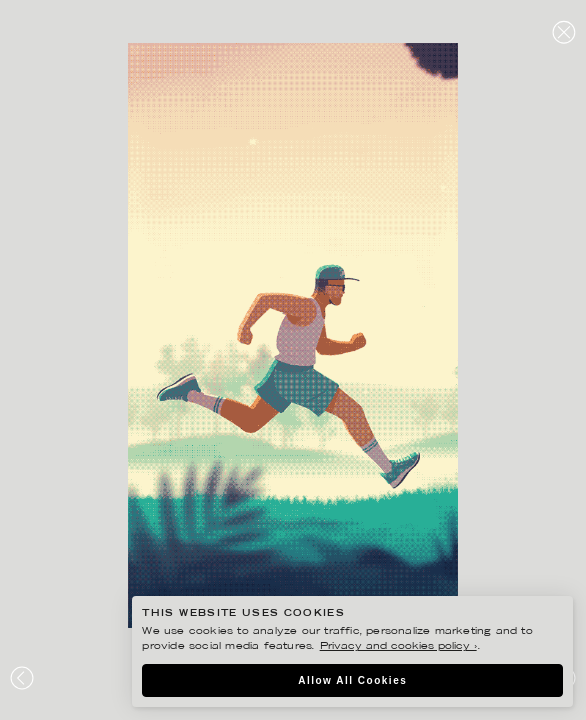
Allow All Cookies (352, 680)
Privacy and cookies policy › (398, 646)
